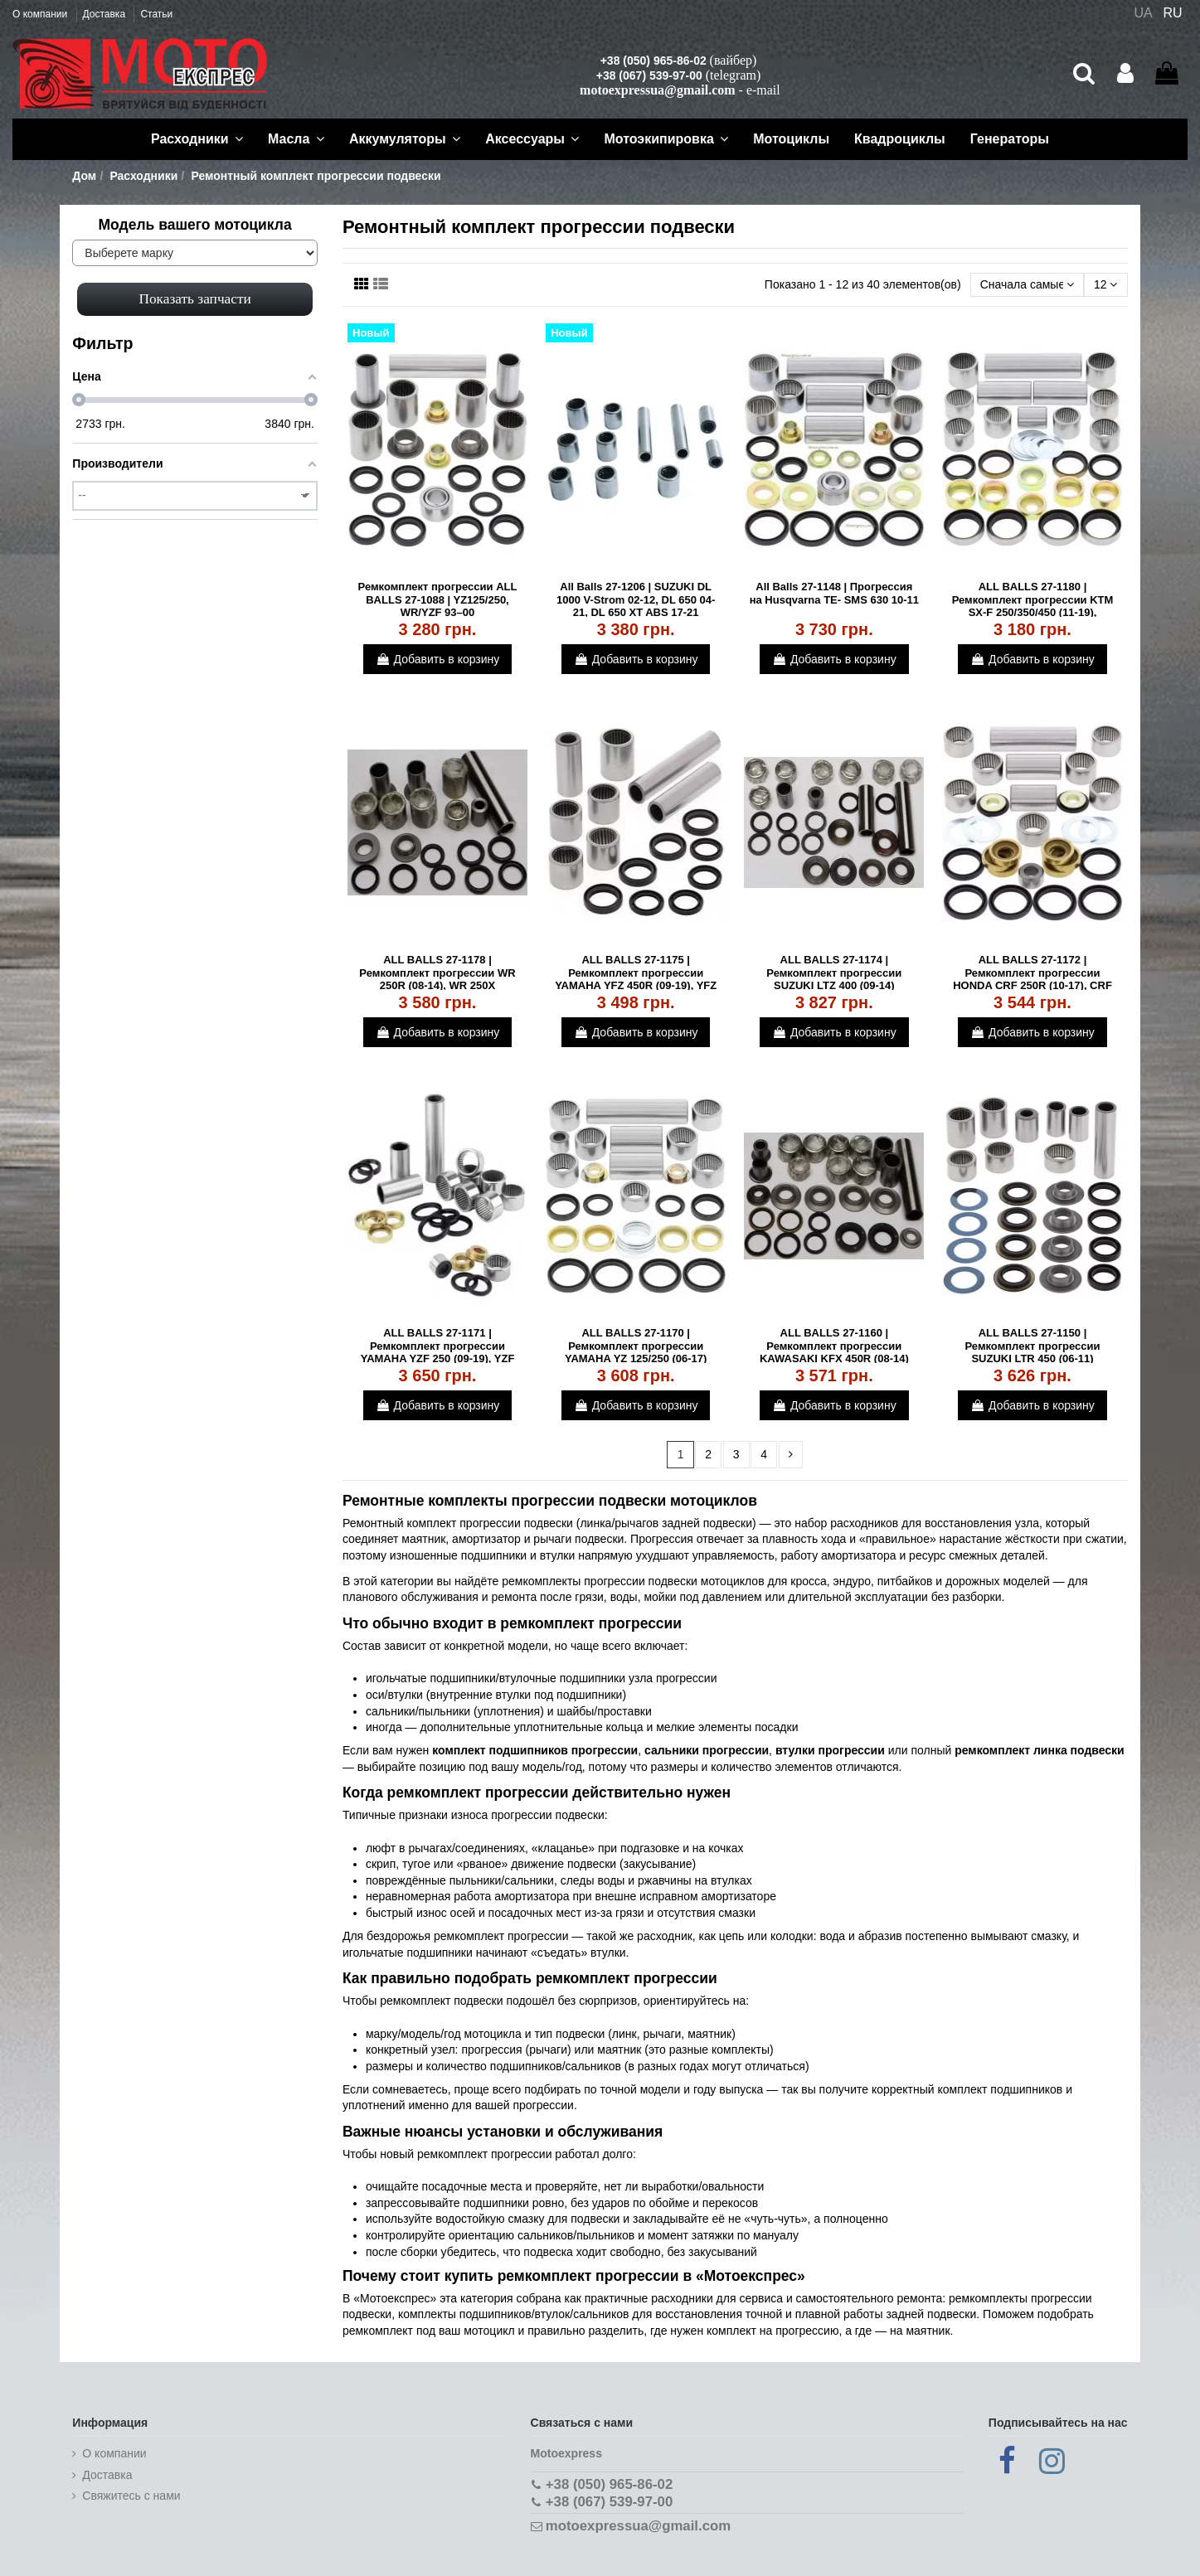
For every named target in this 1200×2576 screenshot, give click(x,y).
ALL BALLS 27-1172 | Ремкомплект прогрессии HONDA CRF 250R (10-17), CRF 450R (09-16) (1032, 979)
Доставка (106, 14)
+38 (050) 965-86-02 (653, 60)
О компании (41, 14)
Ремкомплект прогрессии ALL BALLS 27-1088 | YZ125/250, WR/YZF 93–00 (437, 599)
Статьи (156, 14)
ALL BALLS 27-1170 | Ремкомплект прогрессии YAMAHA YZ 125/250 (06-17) (636, 1346)
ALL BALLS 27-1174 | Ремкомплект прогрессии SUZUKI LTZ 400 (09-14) (833, 972)
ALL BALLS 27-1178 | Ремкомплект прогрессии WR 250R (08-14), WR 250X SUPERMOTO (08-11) (437, 979)
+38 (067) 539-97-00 (649, 75)
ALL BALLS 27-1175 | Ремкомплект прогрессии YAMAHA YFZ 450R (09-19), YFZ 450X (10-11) (636, 979)
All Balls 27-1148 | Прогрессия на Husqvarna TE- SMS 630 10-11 (834, 593)
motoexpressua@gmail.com (657, 90)
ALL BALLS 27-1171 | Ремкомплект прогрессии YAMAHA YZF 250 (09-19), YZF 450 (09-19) (438, 1352)
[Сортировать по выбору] (1027, 285)
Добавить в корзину (438, 659)
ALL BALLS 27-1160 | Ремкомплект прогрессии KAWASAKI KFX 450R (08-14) (834, 1346)
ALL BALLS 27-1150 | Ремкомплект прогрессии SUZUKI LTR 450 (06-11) (1032, 1346)
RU (1173, 13)
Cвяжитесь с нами (131, 2495)
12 (1105, 284)
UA (1143, 13)
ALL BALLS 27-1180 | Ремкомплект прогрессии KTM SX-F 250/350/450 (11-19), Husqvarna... (1033, 606)
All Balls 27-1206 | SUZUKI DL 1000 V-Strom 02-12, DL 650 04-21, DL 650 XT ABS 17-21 (635, 599)
